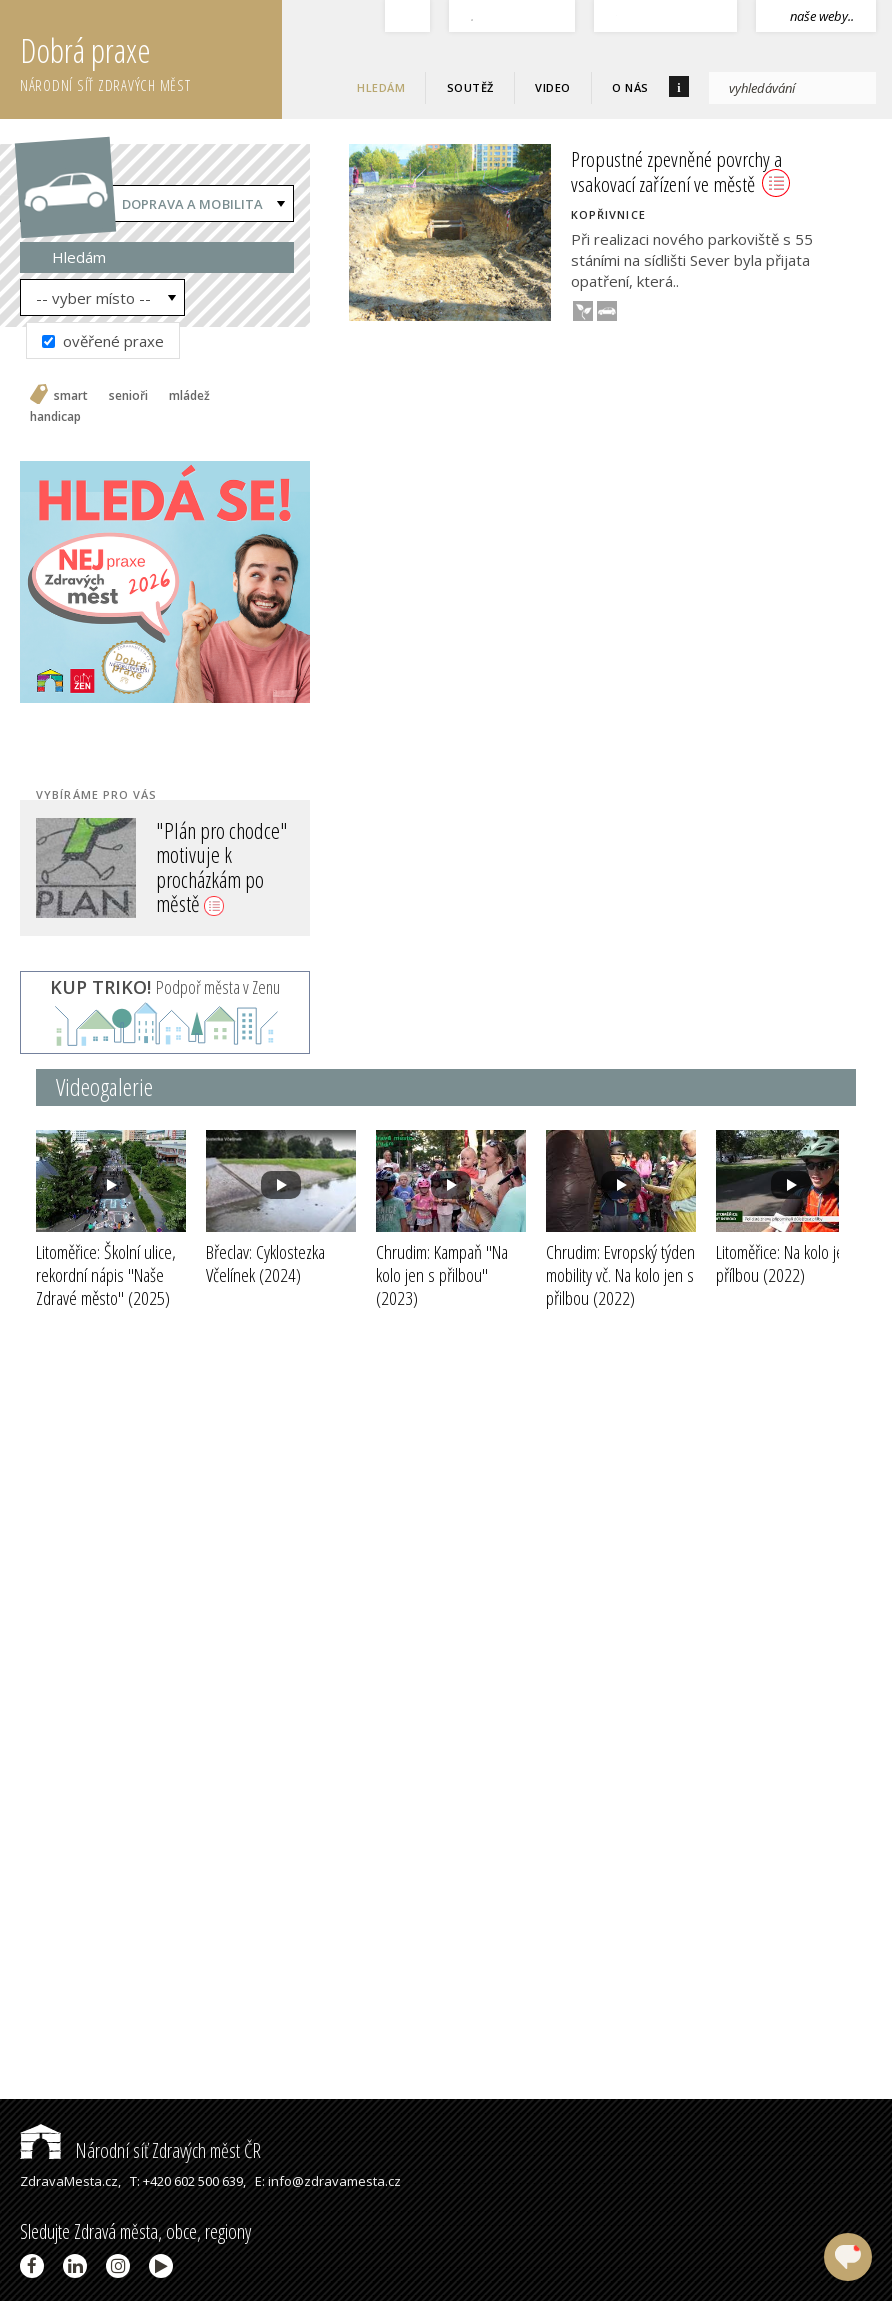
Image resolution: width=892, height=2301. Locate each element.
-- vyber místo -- (93, 298)
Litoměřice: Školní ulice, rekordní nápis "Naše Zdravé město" (106, 1275)
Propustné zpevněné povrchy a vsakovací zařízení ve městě (680, 171)
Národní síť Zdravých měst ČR (140, 2150)
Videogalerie (104, 1086)
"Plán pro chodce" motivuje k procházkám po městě (222, 866)
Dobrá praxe (151, 60)
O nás (630, 87)
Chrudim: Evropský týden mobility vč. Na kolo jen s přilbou (620, 1275)
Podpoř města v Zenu (165, 987)
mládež (189, 396)
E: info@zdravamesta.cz (328, 2181)
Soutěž (470, 87)
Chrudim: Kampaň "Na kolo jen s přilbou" (442, 1275)
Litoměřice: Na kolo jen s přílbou (789, 1263)
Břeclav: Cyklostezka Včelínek (265, 1263)
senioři (128, 396)
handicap (55, 417)
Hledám (381, 87)
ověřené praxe (103, 341)
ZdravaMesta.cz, (70, 2181)
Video (553, 87)
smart (71, 396)
